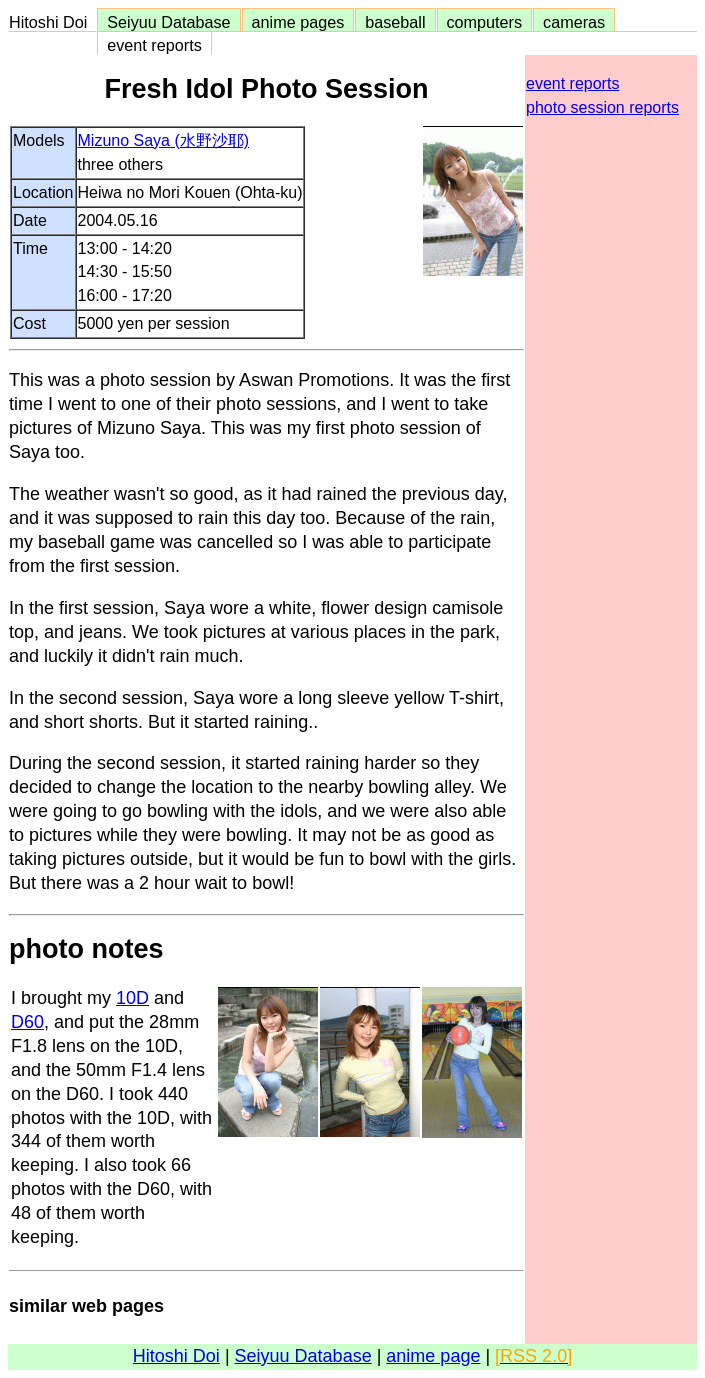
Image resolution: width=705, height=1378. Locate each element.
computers (485, 22)
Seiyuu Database (168, 22)
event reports (154, 45)
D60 (27, 1022)
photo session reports (602, 107)
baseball (395, 22)
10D (132, 998)
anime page (433, 1356)
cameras (574, 22)
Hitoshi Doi (52, 22)
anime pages (298, 22)
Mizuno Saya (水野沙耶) (164, 140)
